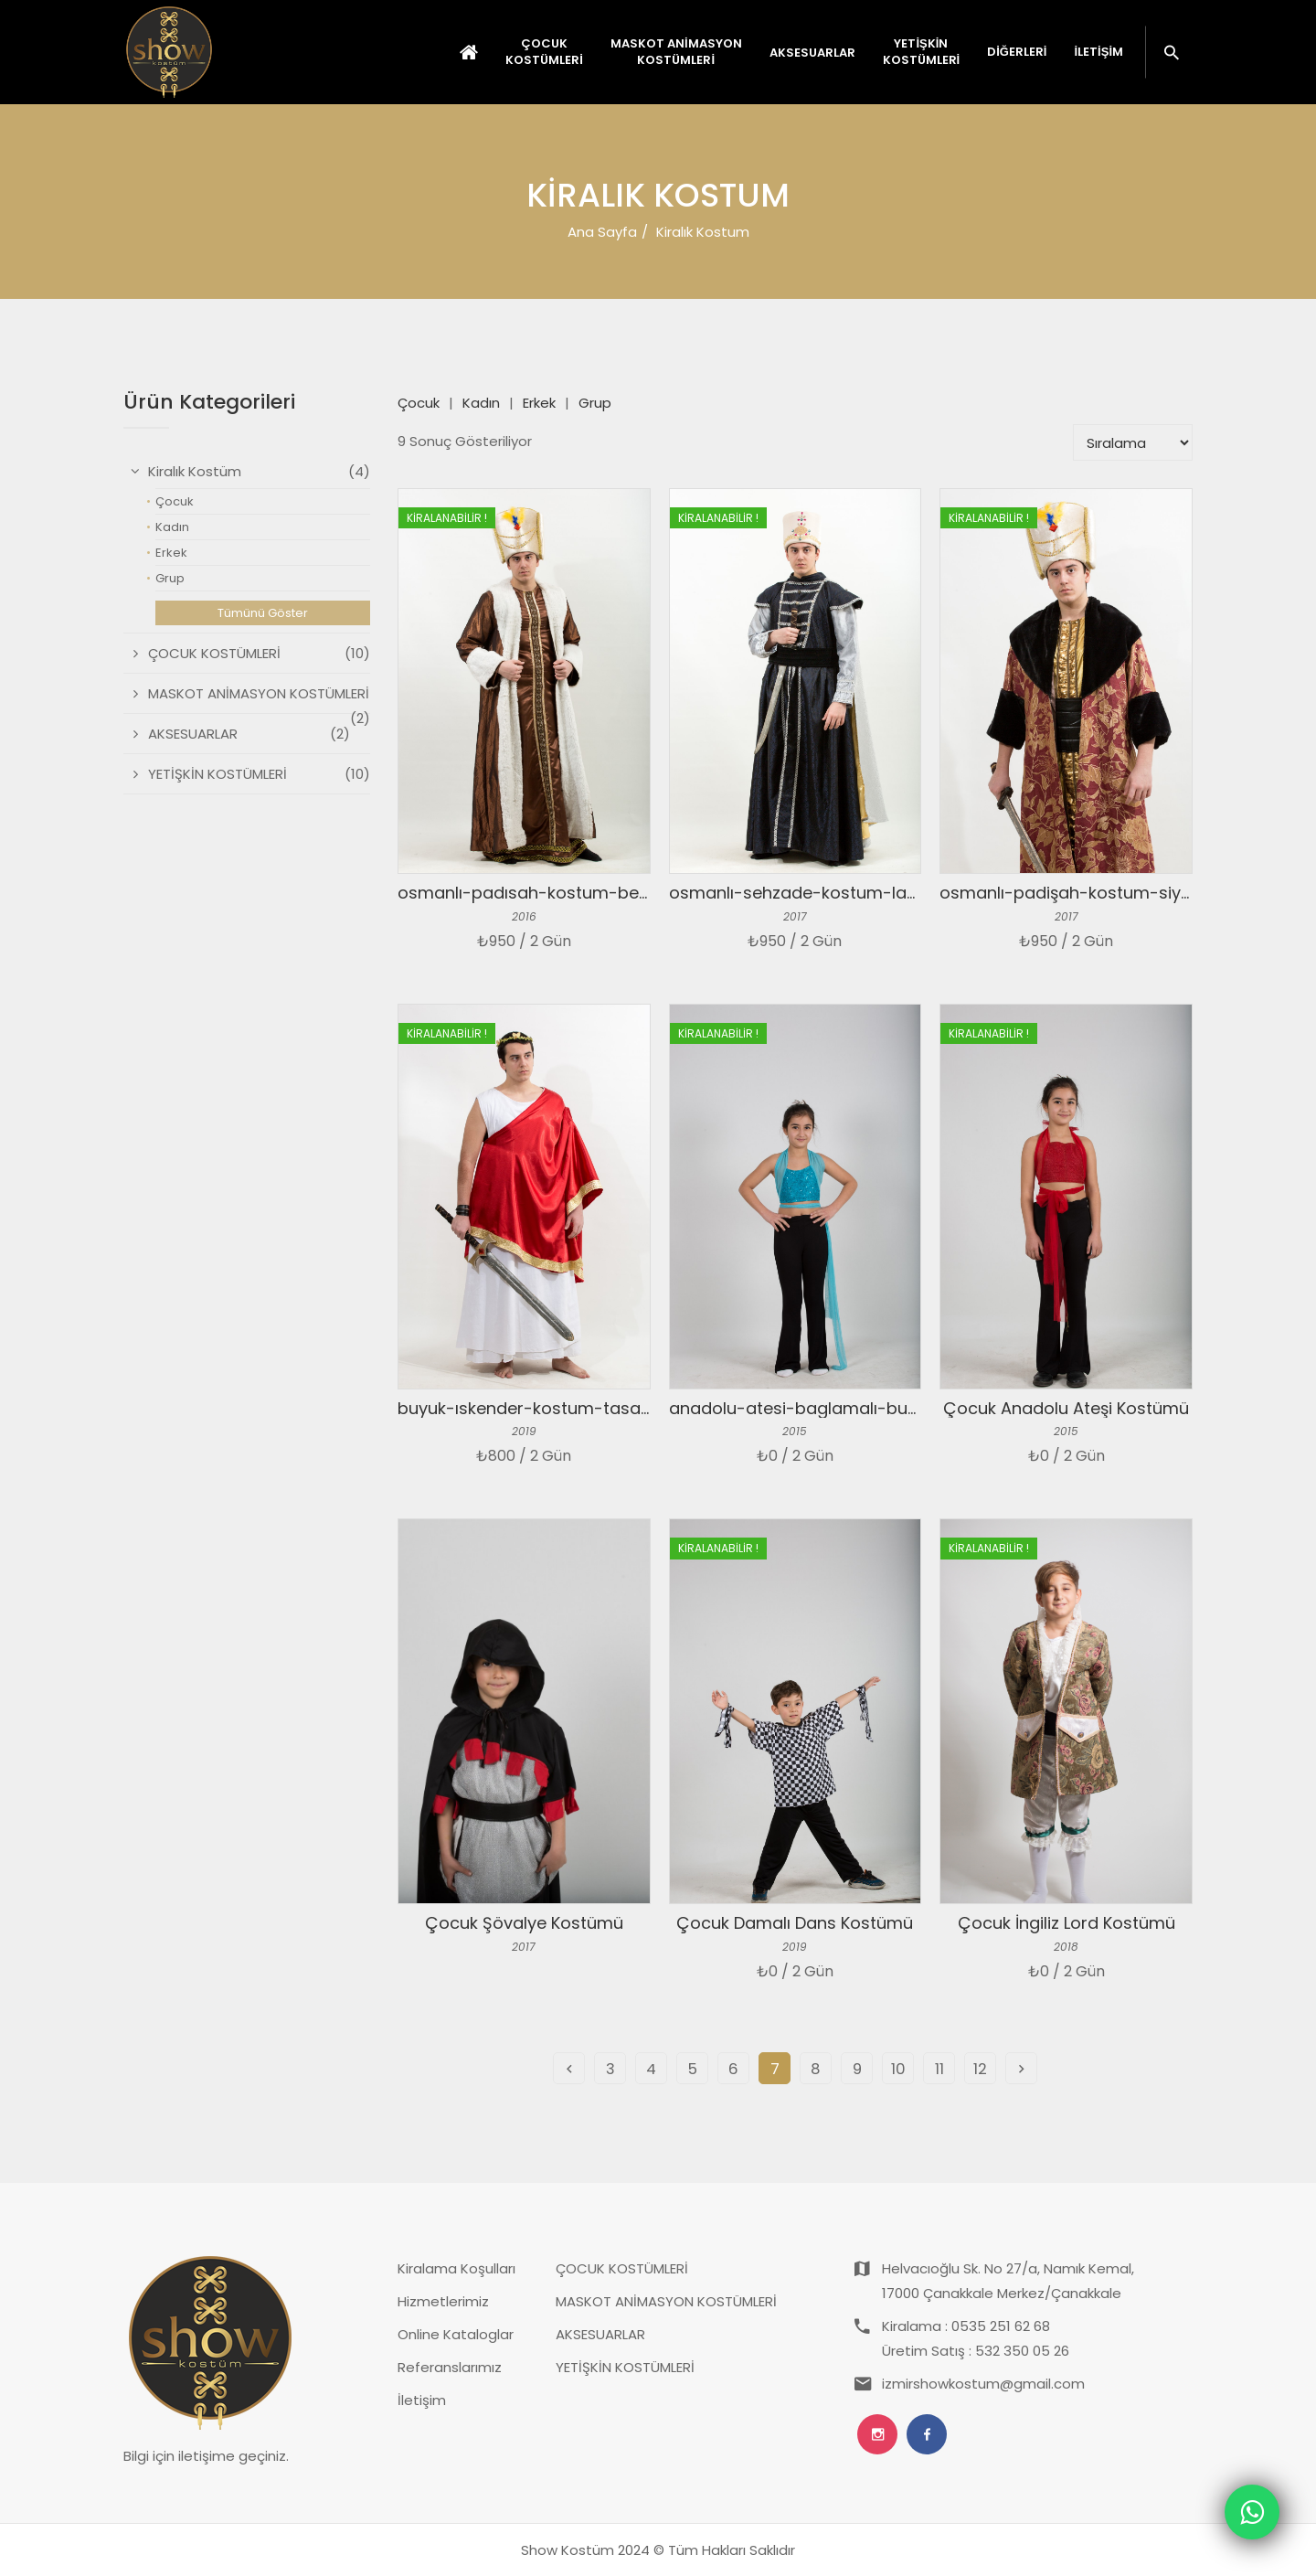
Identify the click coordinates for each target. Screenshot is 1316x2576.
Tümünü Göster (263, 613)
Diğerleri (1016, 52)
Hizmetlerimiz (443, 2301)
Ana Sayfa (602, 231)
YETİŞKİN (921, 52)
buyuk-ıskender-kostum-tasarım (532, 1408)
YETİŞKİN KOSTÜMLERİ (625, 2367)
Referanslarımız (450, 2367)
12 (980, 2069)
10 (898, 2069)
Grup (594, 402)
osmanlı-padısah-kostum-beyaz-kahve (561, 892)
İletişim (1098, 52)
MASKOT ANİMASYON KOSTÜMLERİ (666, 2301)
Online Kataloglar (456, 2334)
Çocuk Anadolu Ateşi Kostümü (1066, 1408)
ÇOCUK (544, 52)
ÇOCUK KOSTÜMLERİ (622, 2268)
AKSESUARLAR (600, 2334)
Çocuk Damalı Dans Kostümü (794, 1922)
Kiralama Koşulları (456, 2268)
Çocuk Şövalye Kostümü (524, 1922)
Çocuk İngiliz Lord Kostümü (1066, 1922)
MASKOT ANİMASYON (676, 52)
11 (939, 2069)
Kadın (481, 402)
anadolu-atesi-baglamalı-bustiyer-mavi (835, 1408)
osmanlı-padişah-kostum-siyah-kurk (1091, 892)
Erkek (539, 402)
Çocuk (419, 402)
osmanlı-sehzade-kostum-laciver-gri (822, 892)
